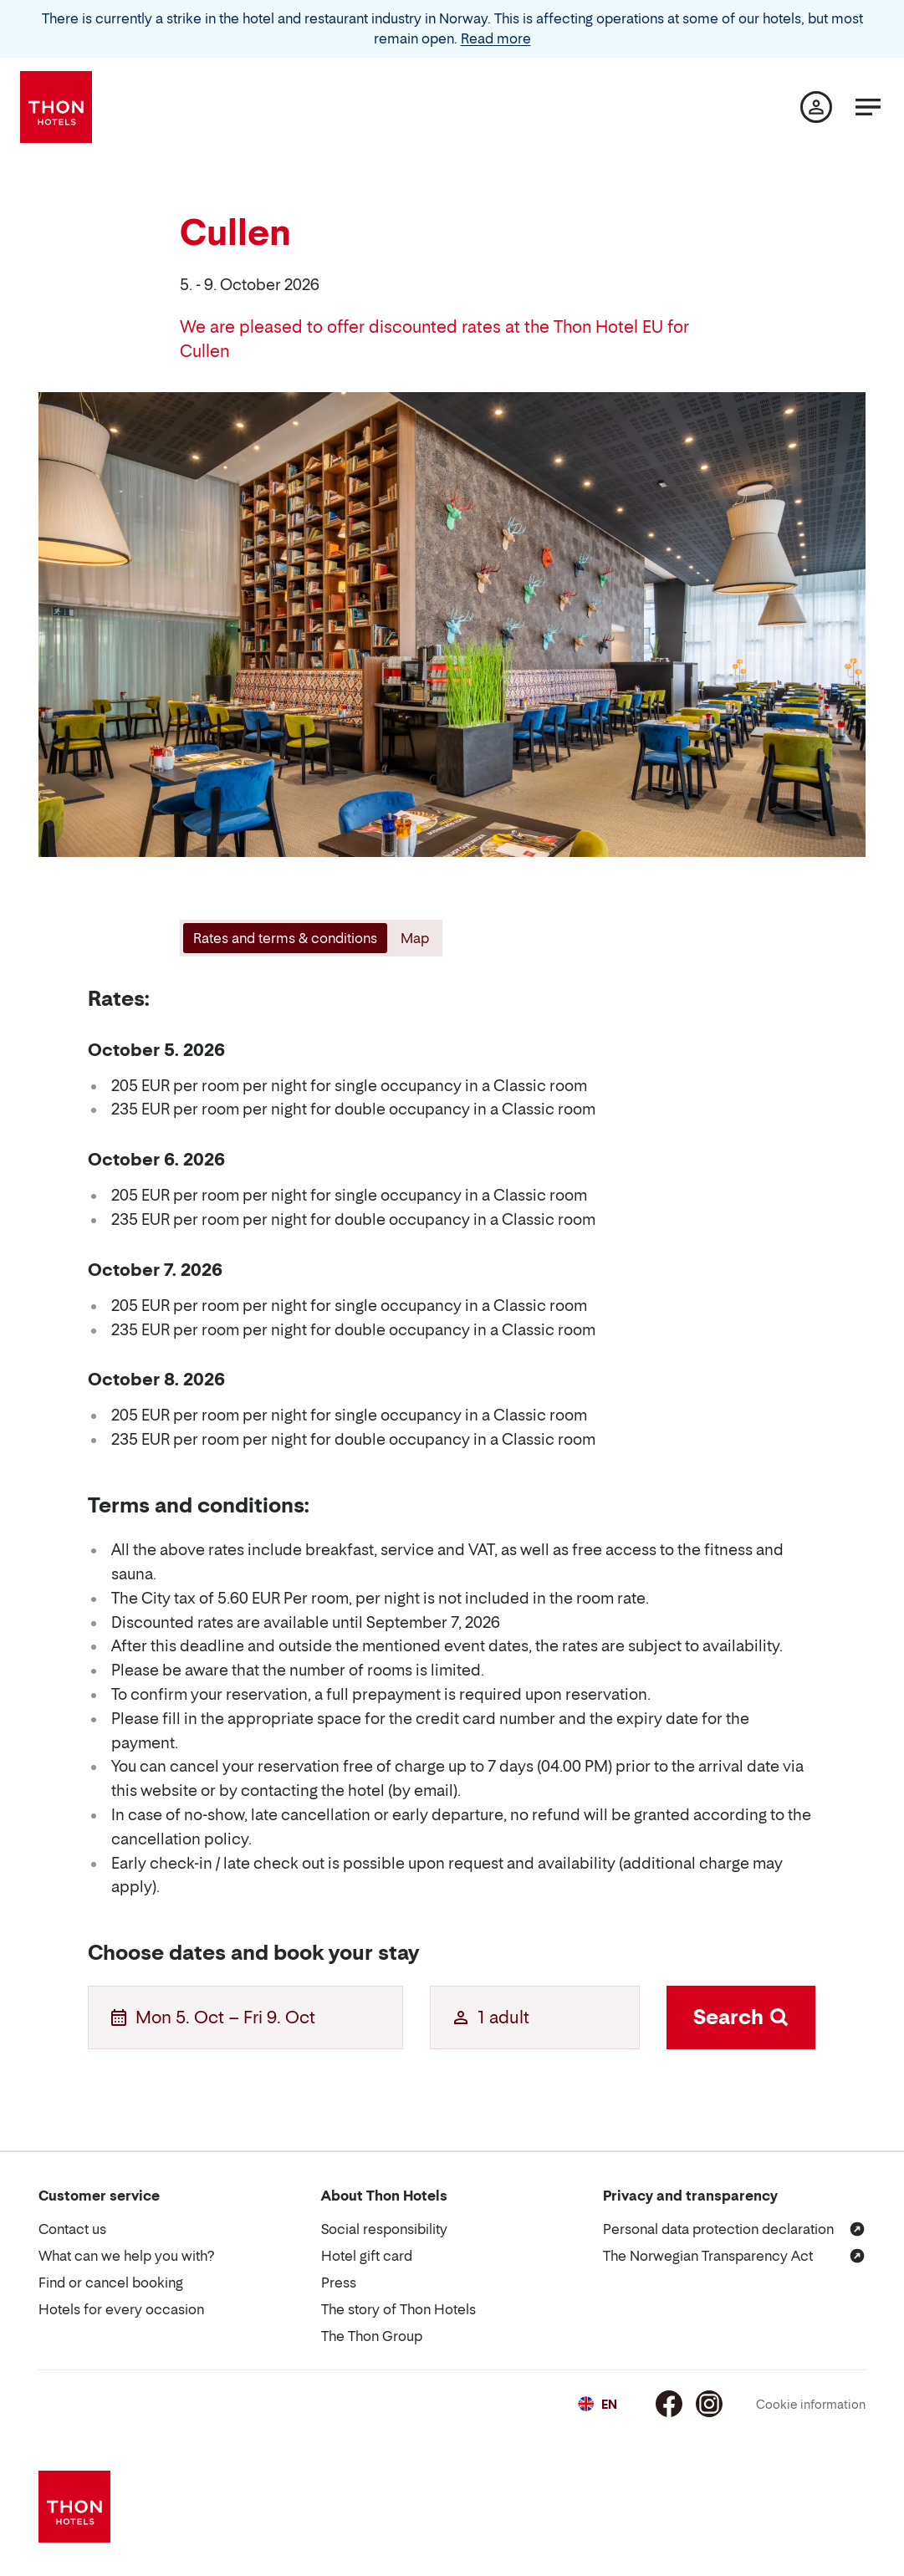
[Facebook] (669, 2403)
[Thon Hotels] (56, 107)
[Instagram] (709, 2403)
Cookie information (811, 2404)
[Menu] (868, 107)
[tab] (283, 938)
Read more (496, 38)
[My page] (816, 107)
